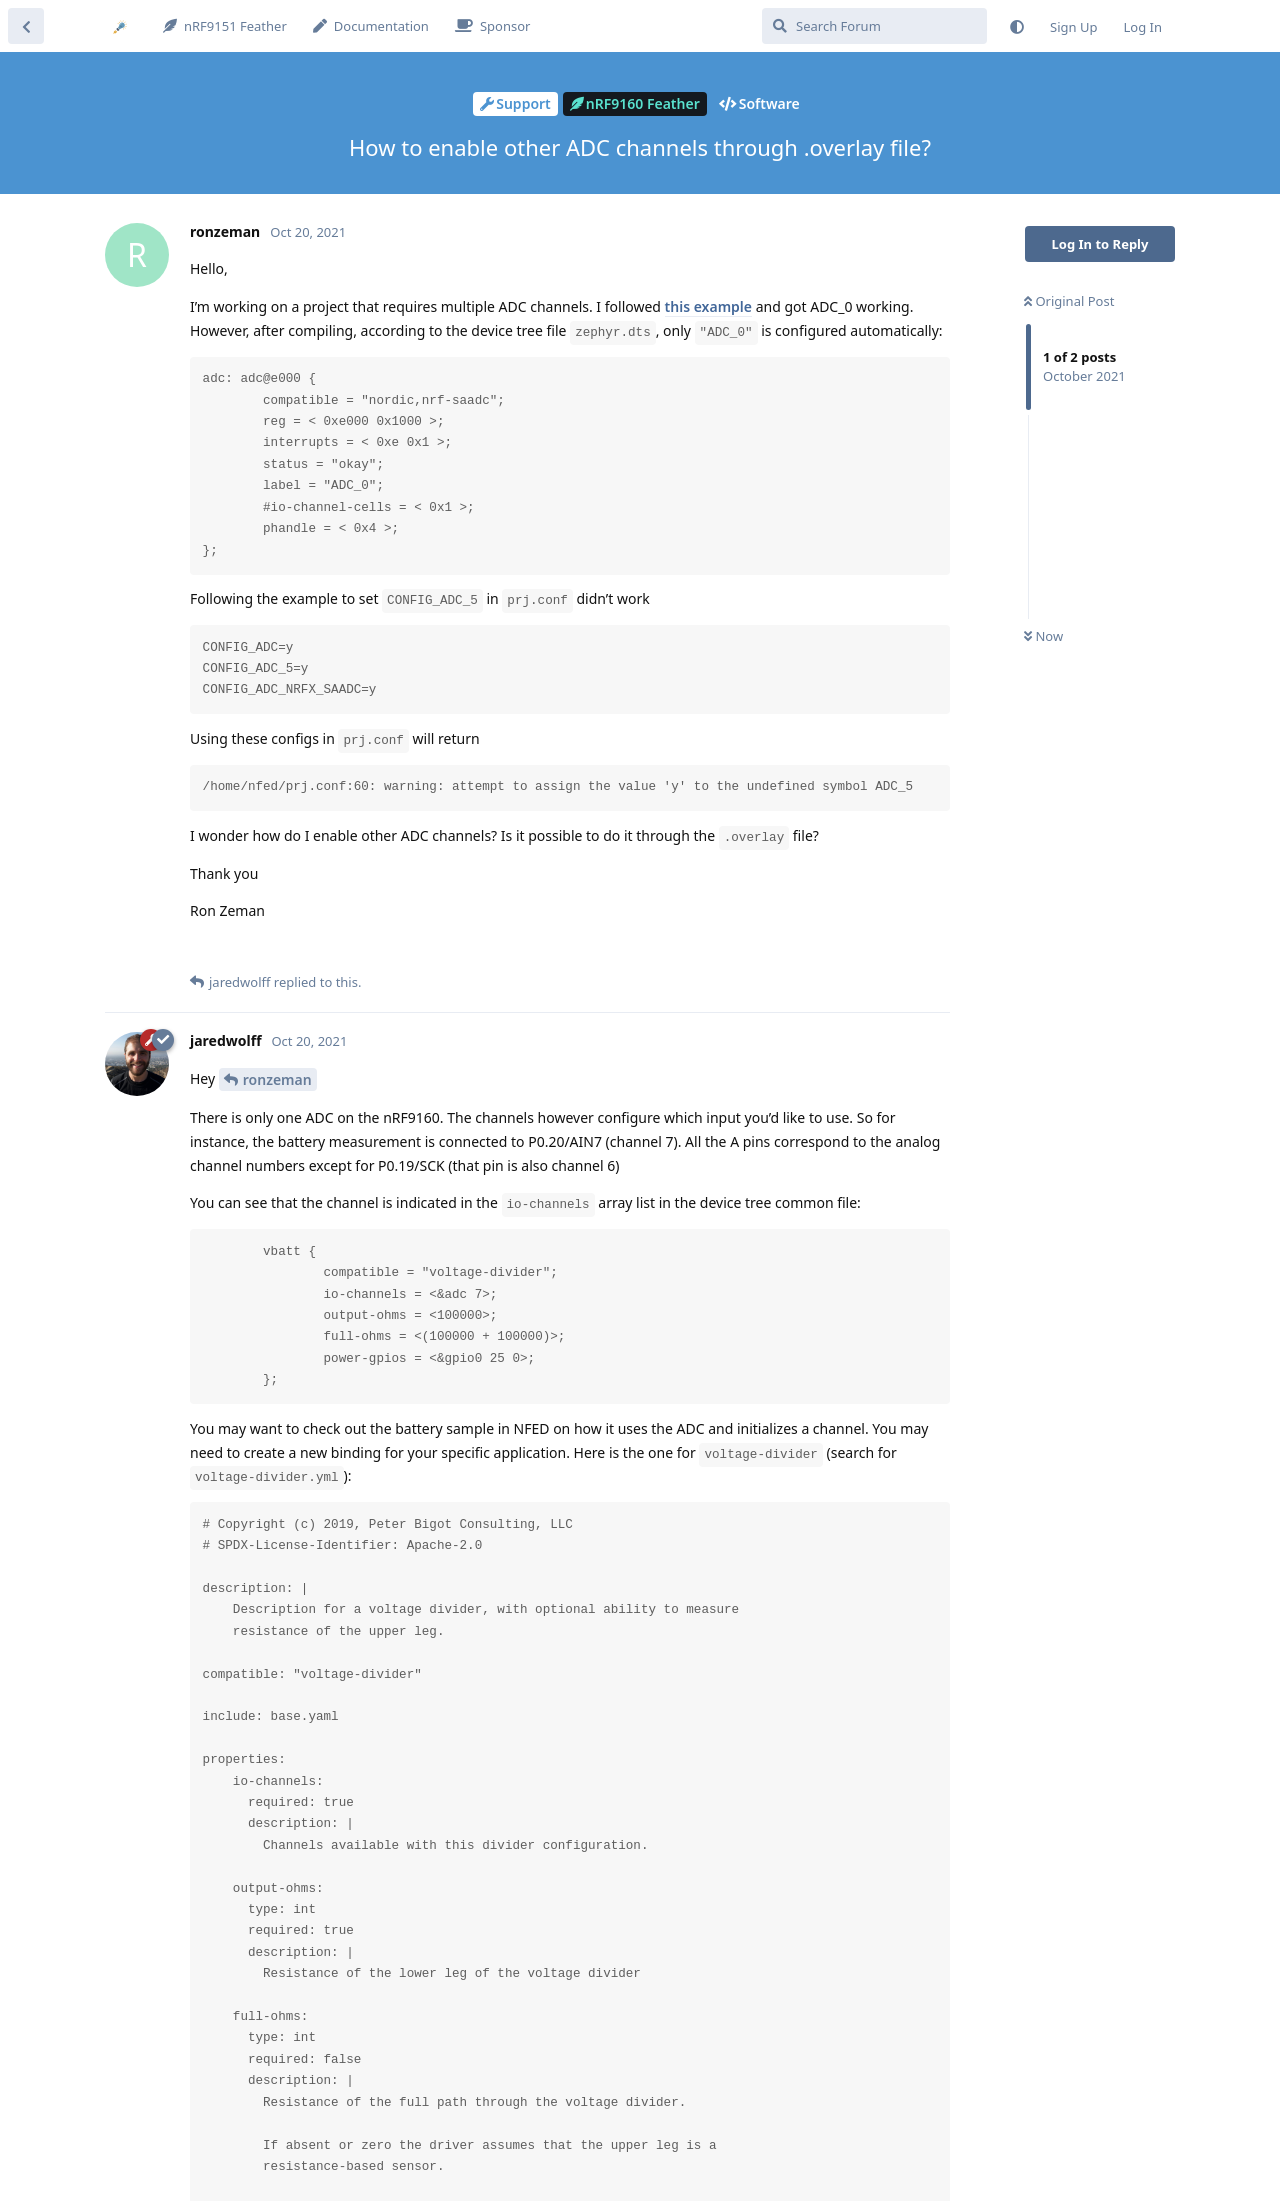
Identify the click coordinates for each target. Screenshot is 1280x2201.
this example (708, 306)
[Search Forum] (874, 26)
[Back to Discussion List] (26, 26)
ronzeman (277, 1079)
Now (1043, 636)
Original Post (1069, 301)
